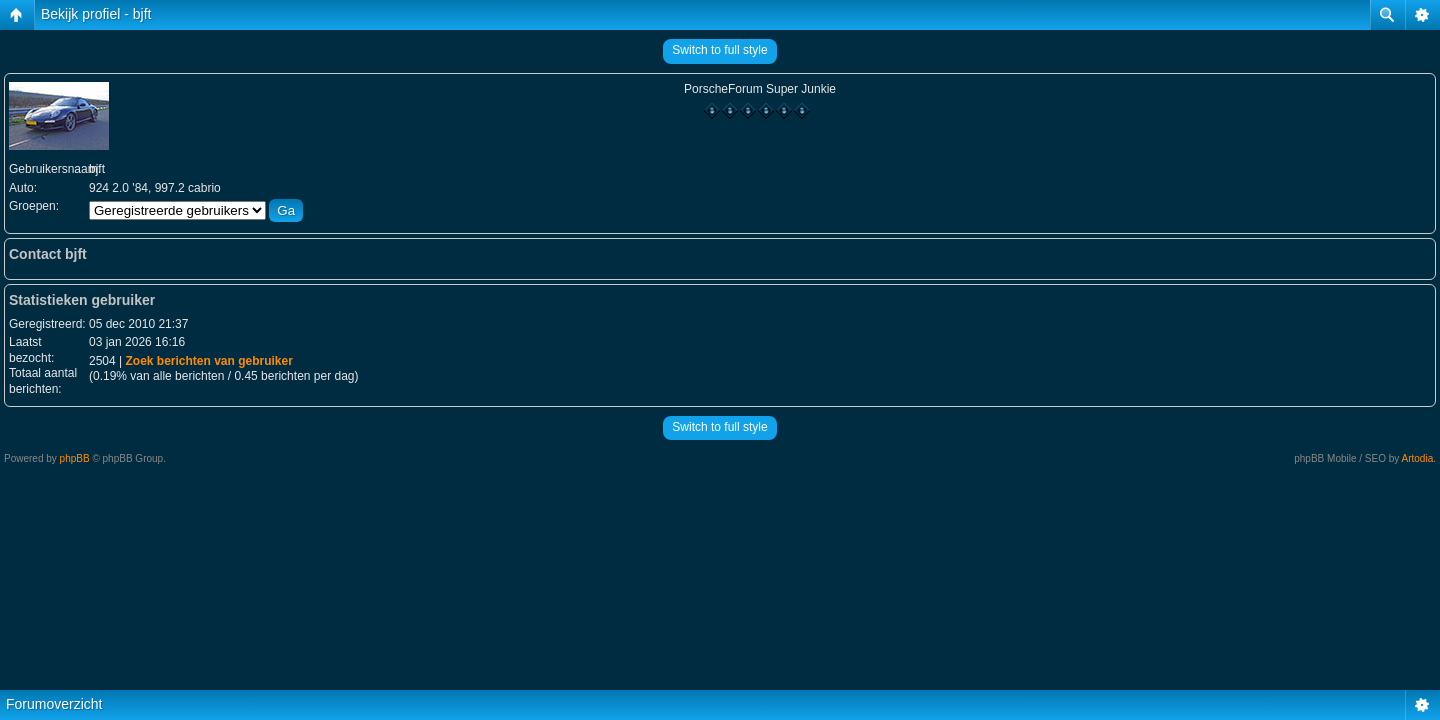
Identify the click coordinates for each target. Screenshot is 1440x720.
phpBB (75, 458)
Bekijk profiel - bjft (96, 14)
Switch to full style (719, 50)
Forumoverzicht (54, 704)
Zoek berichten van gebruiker (208, 361)
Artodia (1418, 458)
